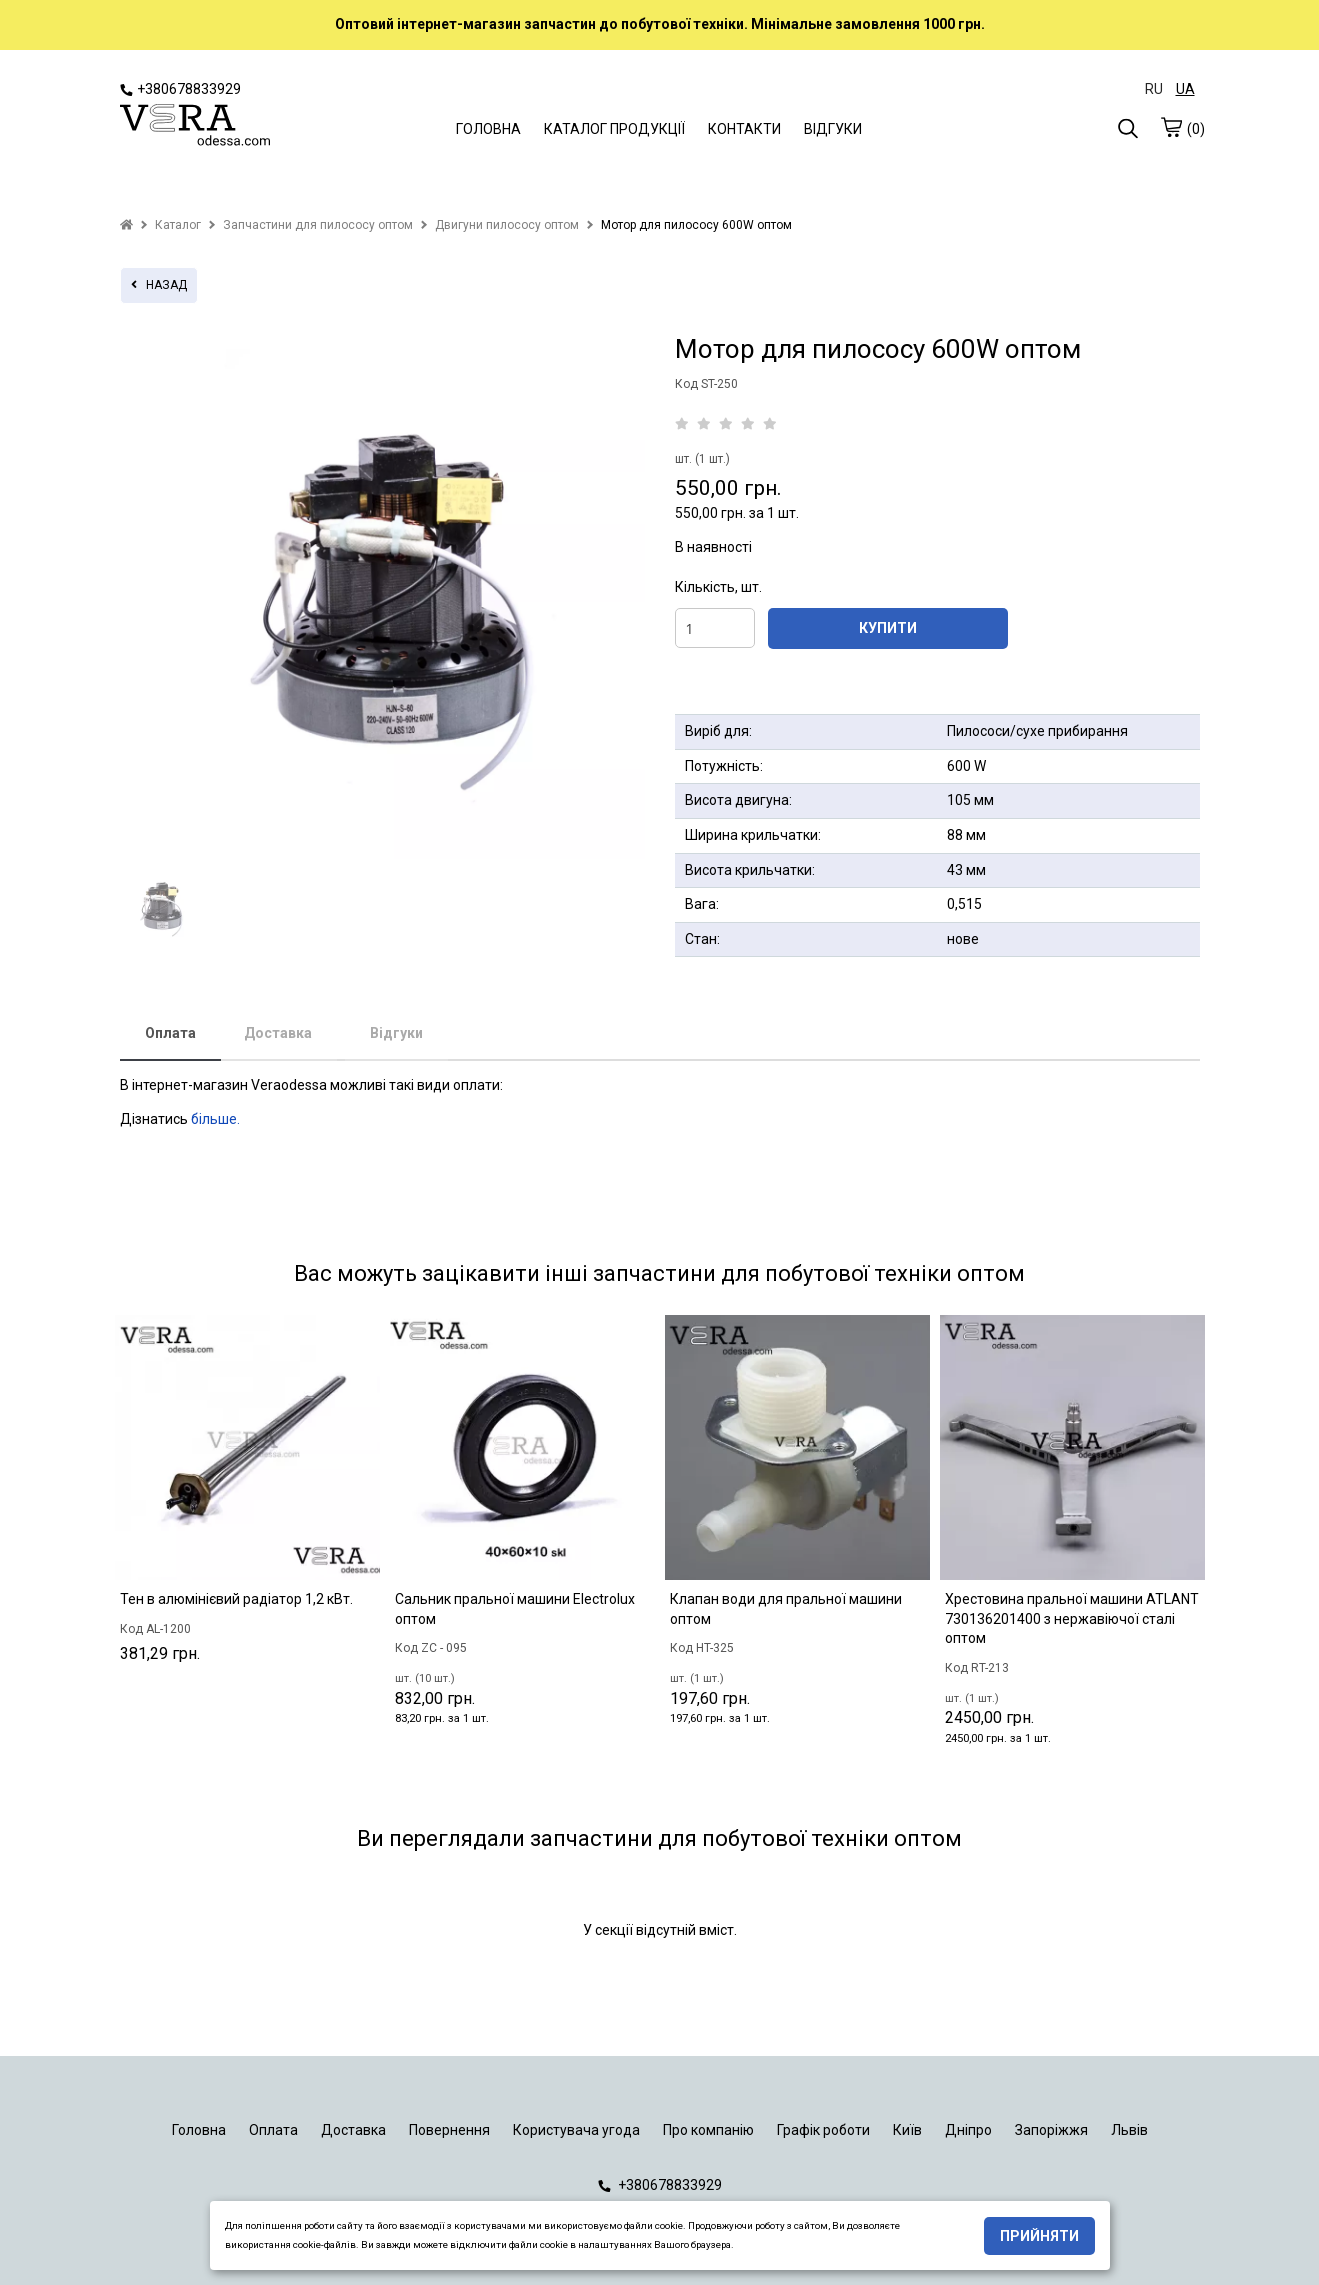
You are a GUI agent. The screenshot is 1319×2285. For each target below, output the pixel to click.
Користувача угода (576, 2130)
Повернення (449, 2130)
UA (1185, 89)
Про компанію (708, 2130)
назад (159, 285)
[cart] (1171, 127)
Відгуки (396, 1033)
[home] (126, 225)
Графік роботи (823, 2130)
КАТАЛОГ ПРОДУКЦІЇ (614, 129)
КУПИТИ (888, 628)
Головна (199, 2130)
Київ (907, 2130)
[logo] (195, 127)
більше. (215, 1119)
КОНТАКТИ (744, 129)
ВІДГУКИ (833, 129)
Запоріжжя (1051, 2130)
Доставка (278, 1033)
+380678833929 (180, 89)
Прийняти (1039, 2236)
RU (1154, 89)
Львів (1129, 2130)
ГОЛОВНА (488, 129)
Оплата (170, 1033)
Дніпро (968, 2130)
